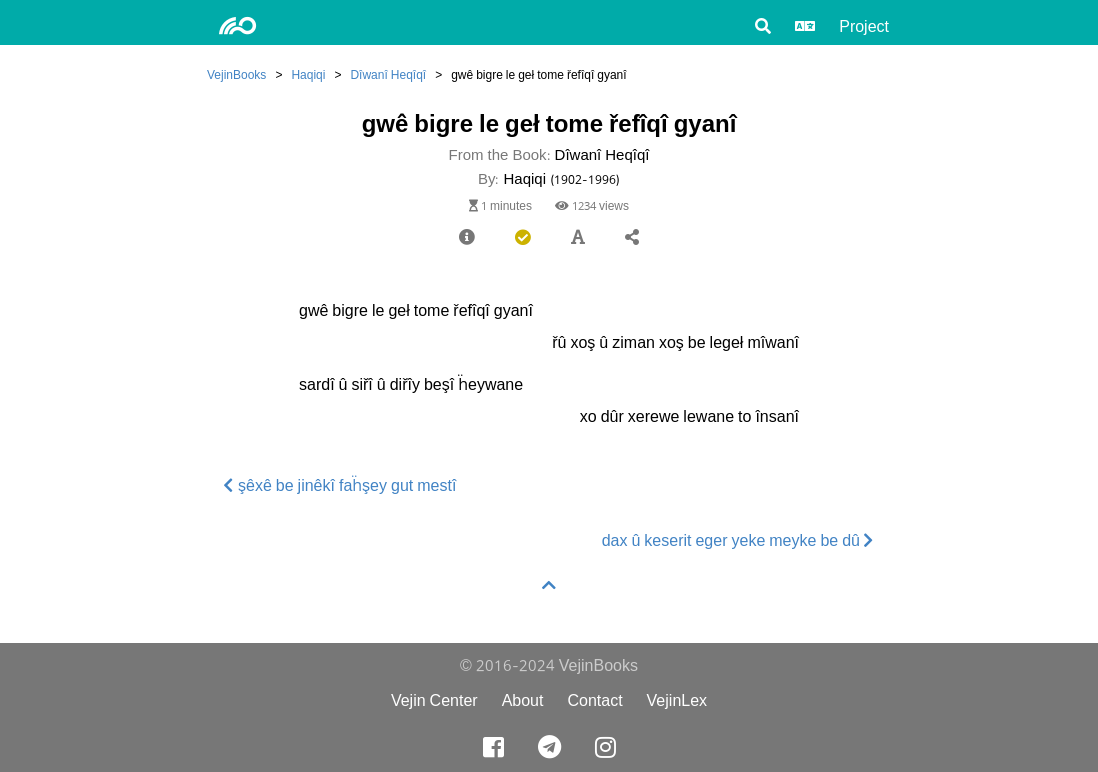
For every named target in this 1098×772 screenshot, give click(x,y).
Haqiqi (308, 74)
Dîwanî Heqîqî (388, 74)
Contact (594, 700)
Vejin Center (434, 700)
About (523, 700)
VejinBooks (236, 74)
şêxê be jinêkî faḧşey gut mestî (340, 485)
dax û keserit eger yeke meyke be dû (738, 540)
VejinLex (677, 700)
